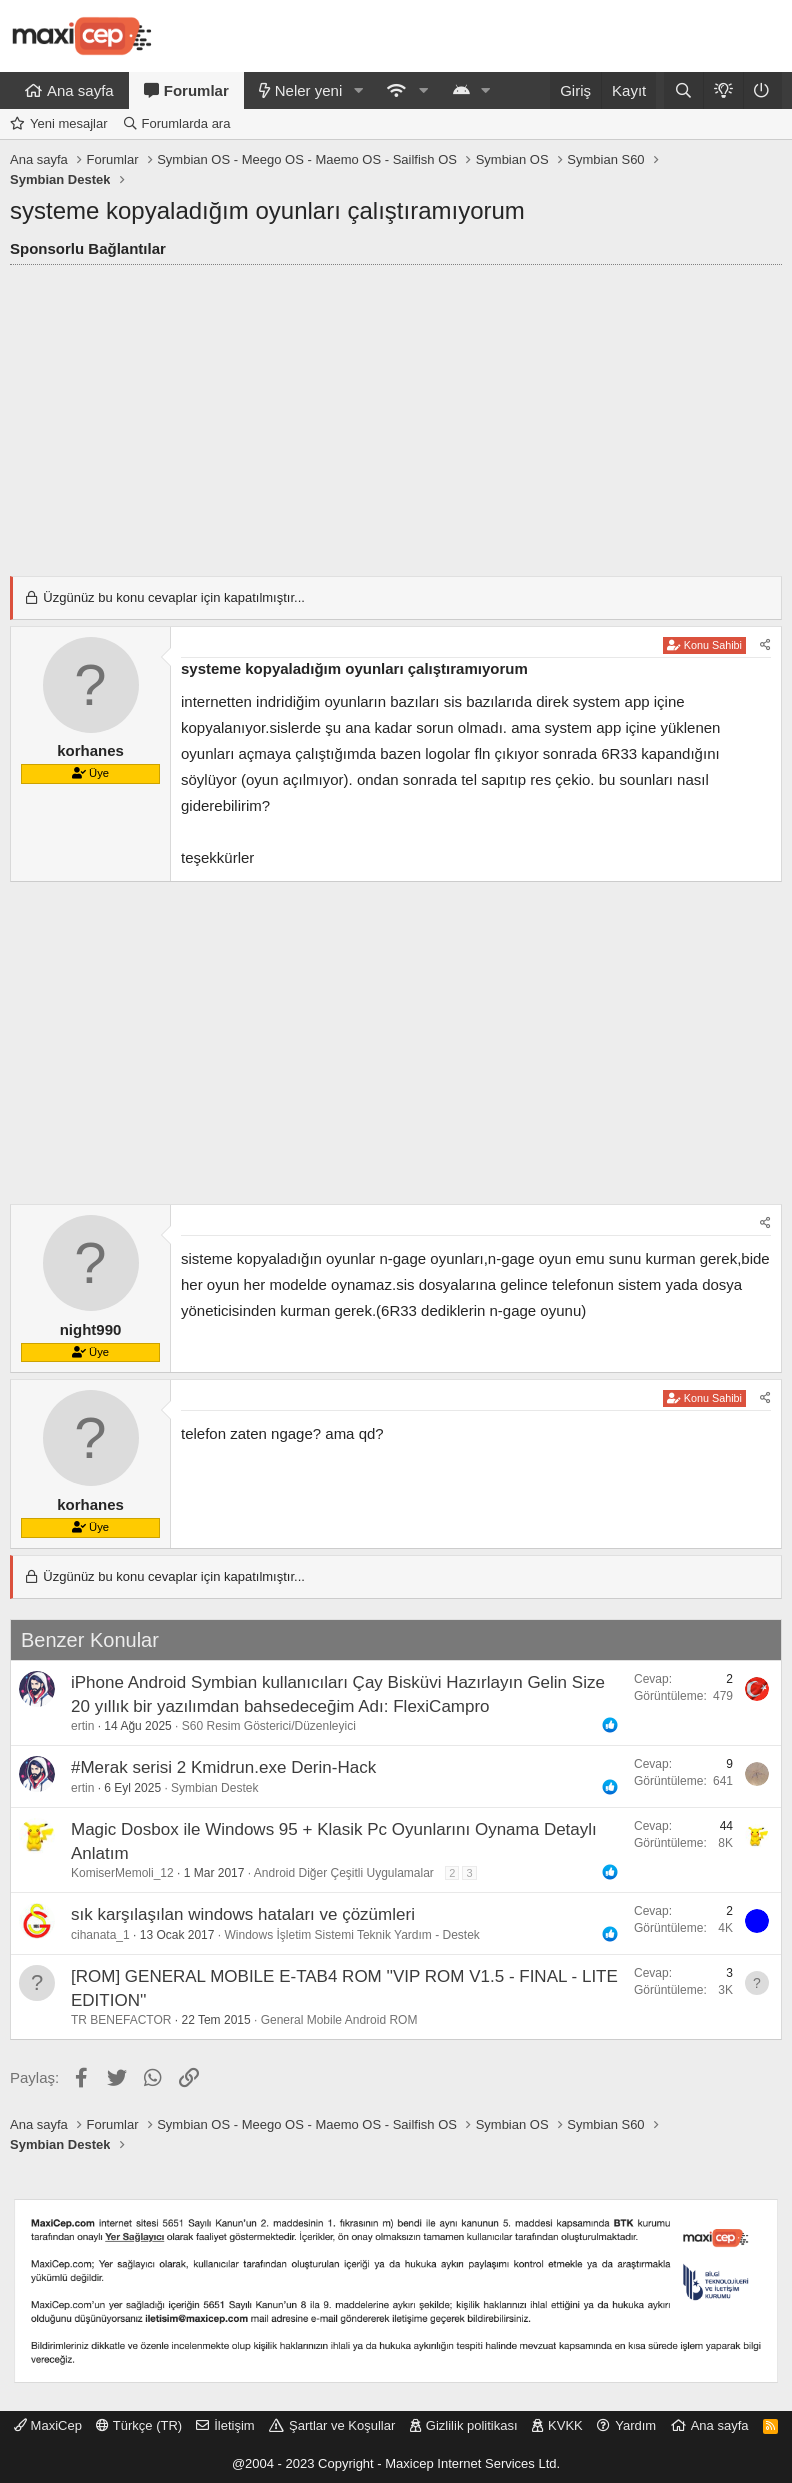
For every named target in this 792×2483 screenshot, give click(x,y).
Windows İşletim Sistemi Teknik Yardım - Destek (351, 1935)
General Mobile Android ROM (339, 2020)
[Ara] (683, 90)
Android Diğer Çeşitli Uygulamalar (344, 1873)
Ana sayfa (80, 90)
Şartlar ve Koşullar (342, 2425)
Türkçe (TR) (139, 2425)
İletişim (234, 2425)
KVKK (565, 2425)
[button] (358, 90)
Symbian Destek (214, 1788)
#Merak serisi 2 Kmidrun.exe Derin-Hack (223, 1767)
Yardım (635, 2425)
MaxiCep (48, 2425)
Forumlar (196, 90)
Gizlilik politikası (472, 2425)
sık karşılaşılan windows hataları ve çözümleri (243, 1914)
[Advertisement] (396, 415)
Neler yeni (309, 90)
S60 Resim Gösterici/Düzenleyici (269, 1726)
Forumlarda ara (186, 123)
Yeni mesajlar (69, 123)
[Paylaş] (765, 645)
